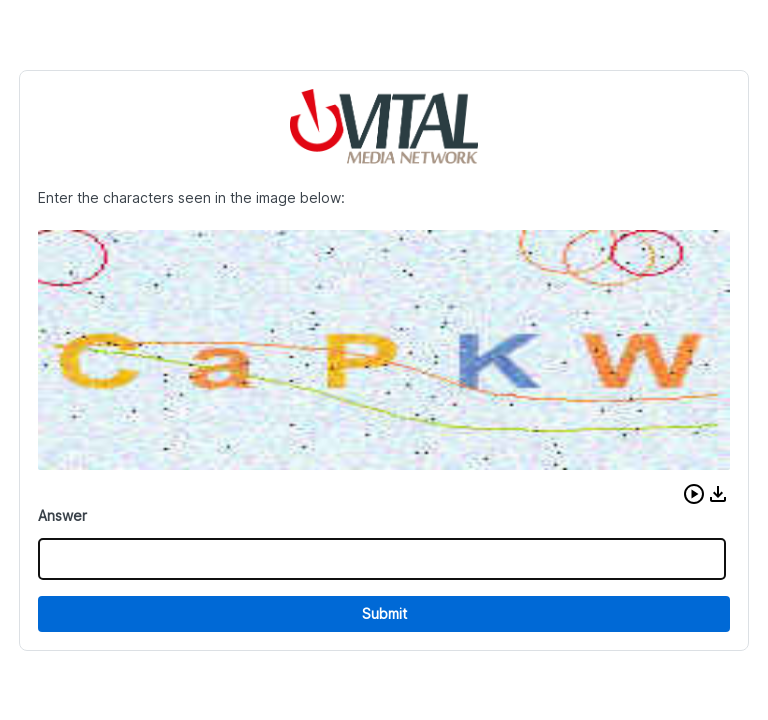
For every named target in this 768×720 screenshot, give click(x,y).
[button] (694, 494)
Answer (62, 515)
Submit (384, 613)
